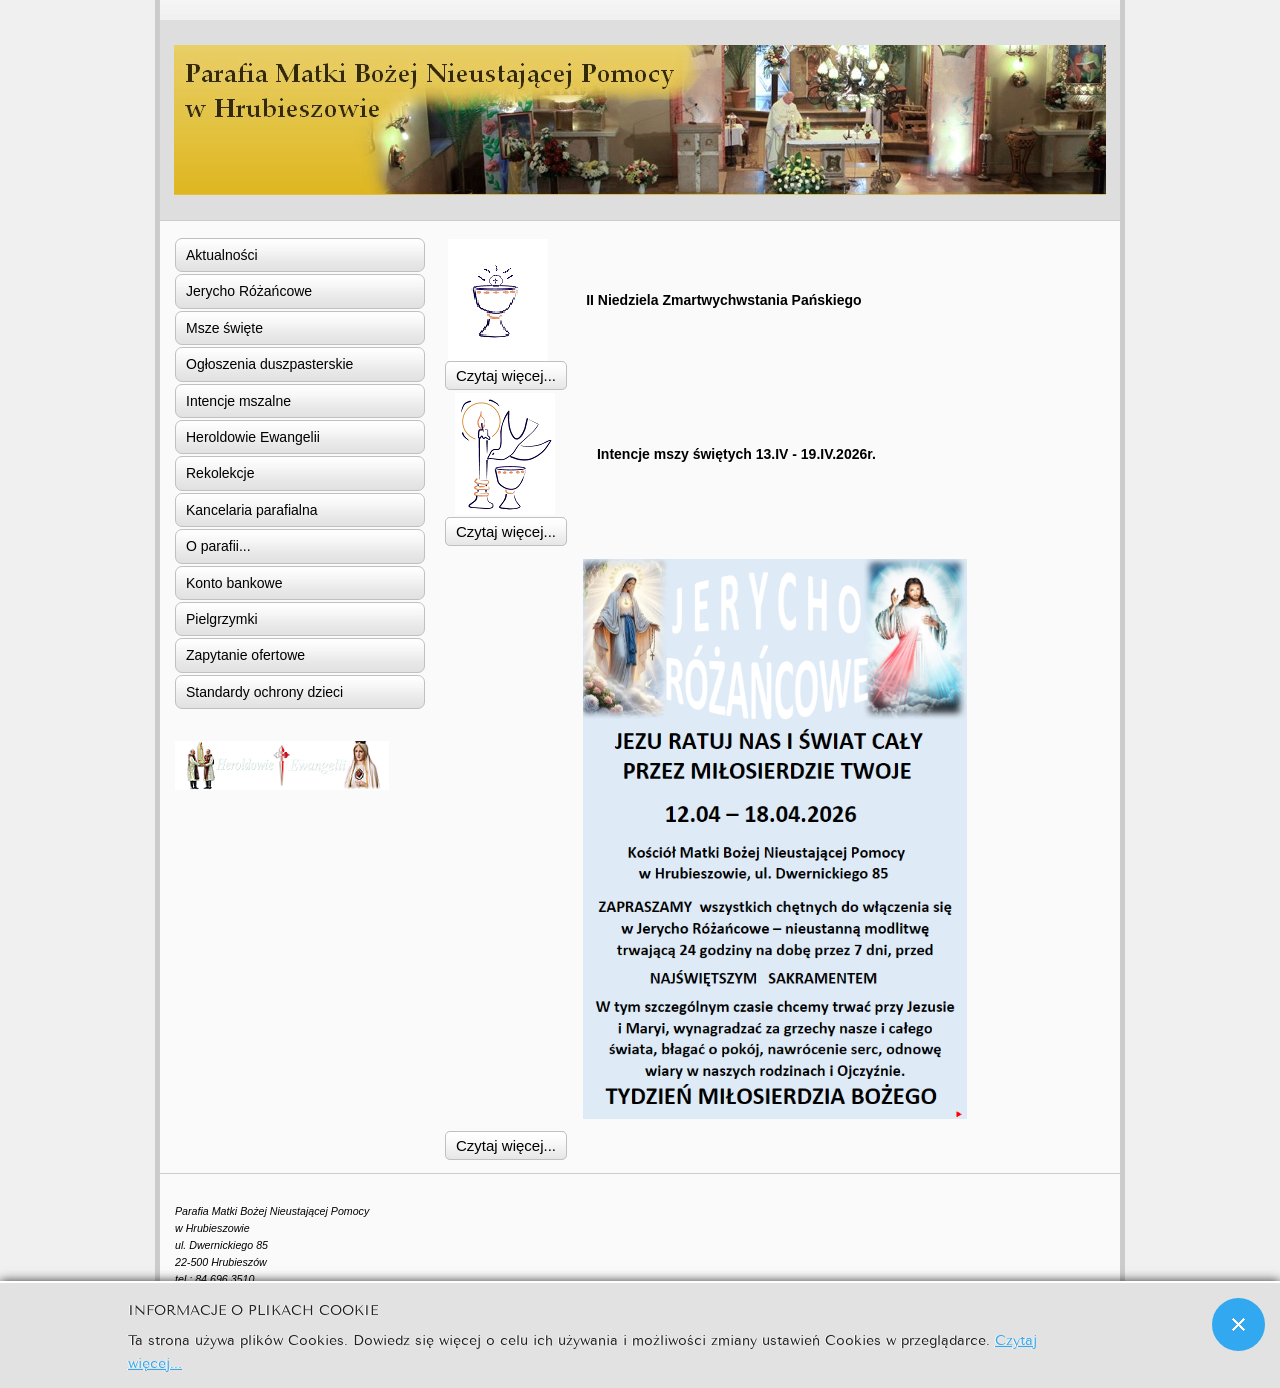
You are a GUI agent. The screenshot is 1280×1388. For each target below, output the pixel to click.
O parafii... (218, 546)
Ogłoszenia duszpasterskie (269, 364)
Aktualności (222, 255)
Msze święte (224, 328)
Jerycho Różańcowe (249, 291)
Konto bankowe (234, 583)
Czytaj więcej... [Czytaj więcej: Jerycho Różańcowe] (506, 1145)
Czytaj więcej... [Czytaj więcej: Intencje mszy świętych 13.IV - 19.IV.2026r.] (506, 531)
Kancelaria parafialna (252, 510)
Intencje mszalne (238, 401)
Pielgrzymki (222, 619)
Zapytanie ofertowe (245, 655)
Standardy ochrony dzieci (264, 692)
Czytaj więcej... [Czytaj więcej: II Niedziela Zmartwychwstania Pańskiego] (506, 375)
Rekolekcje (220, 473)
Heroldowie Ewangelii (253, 437)
